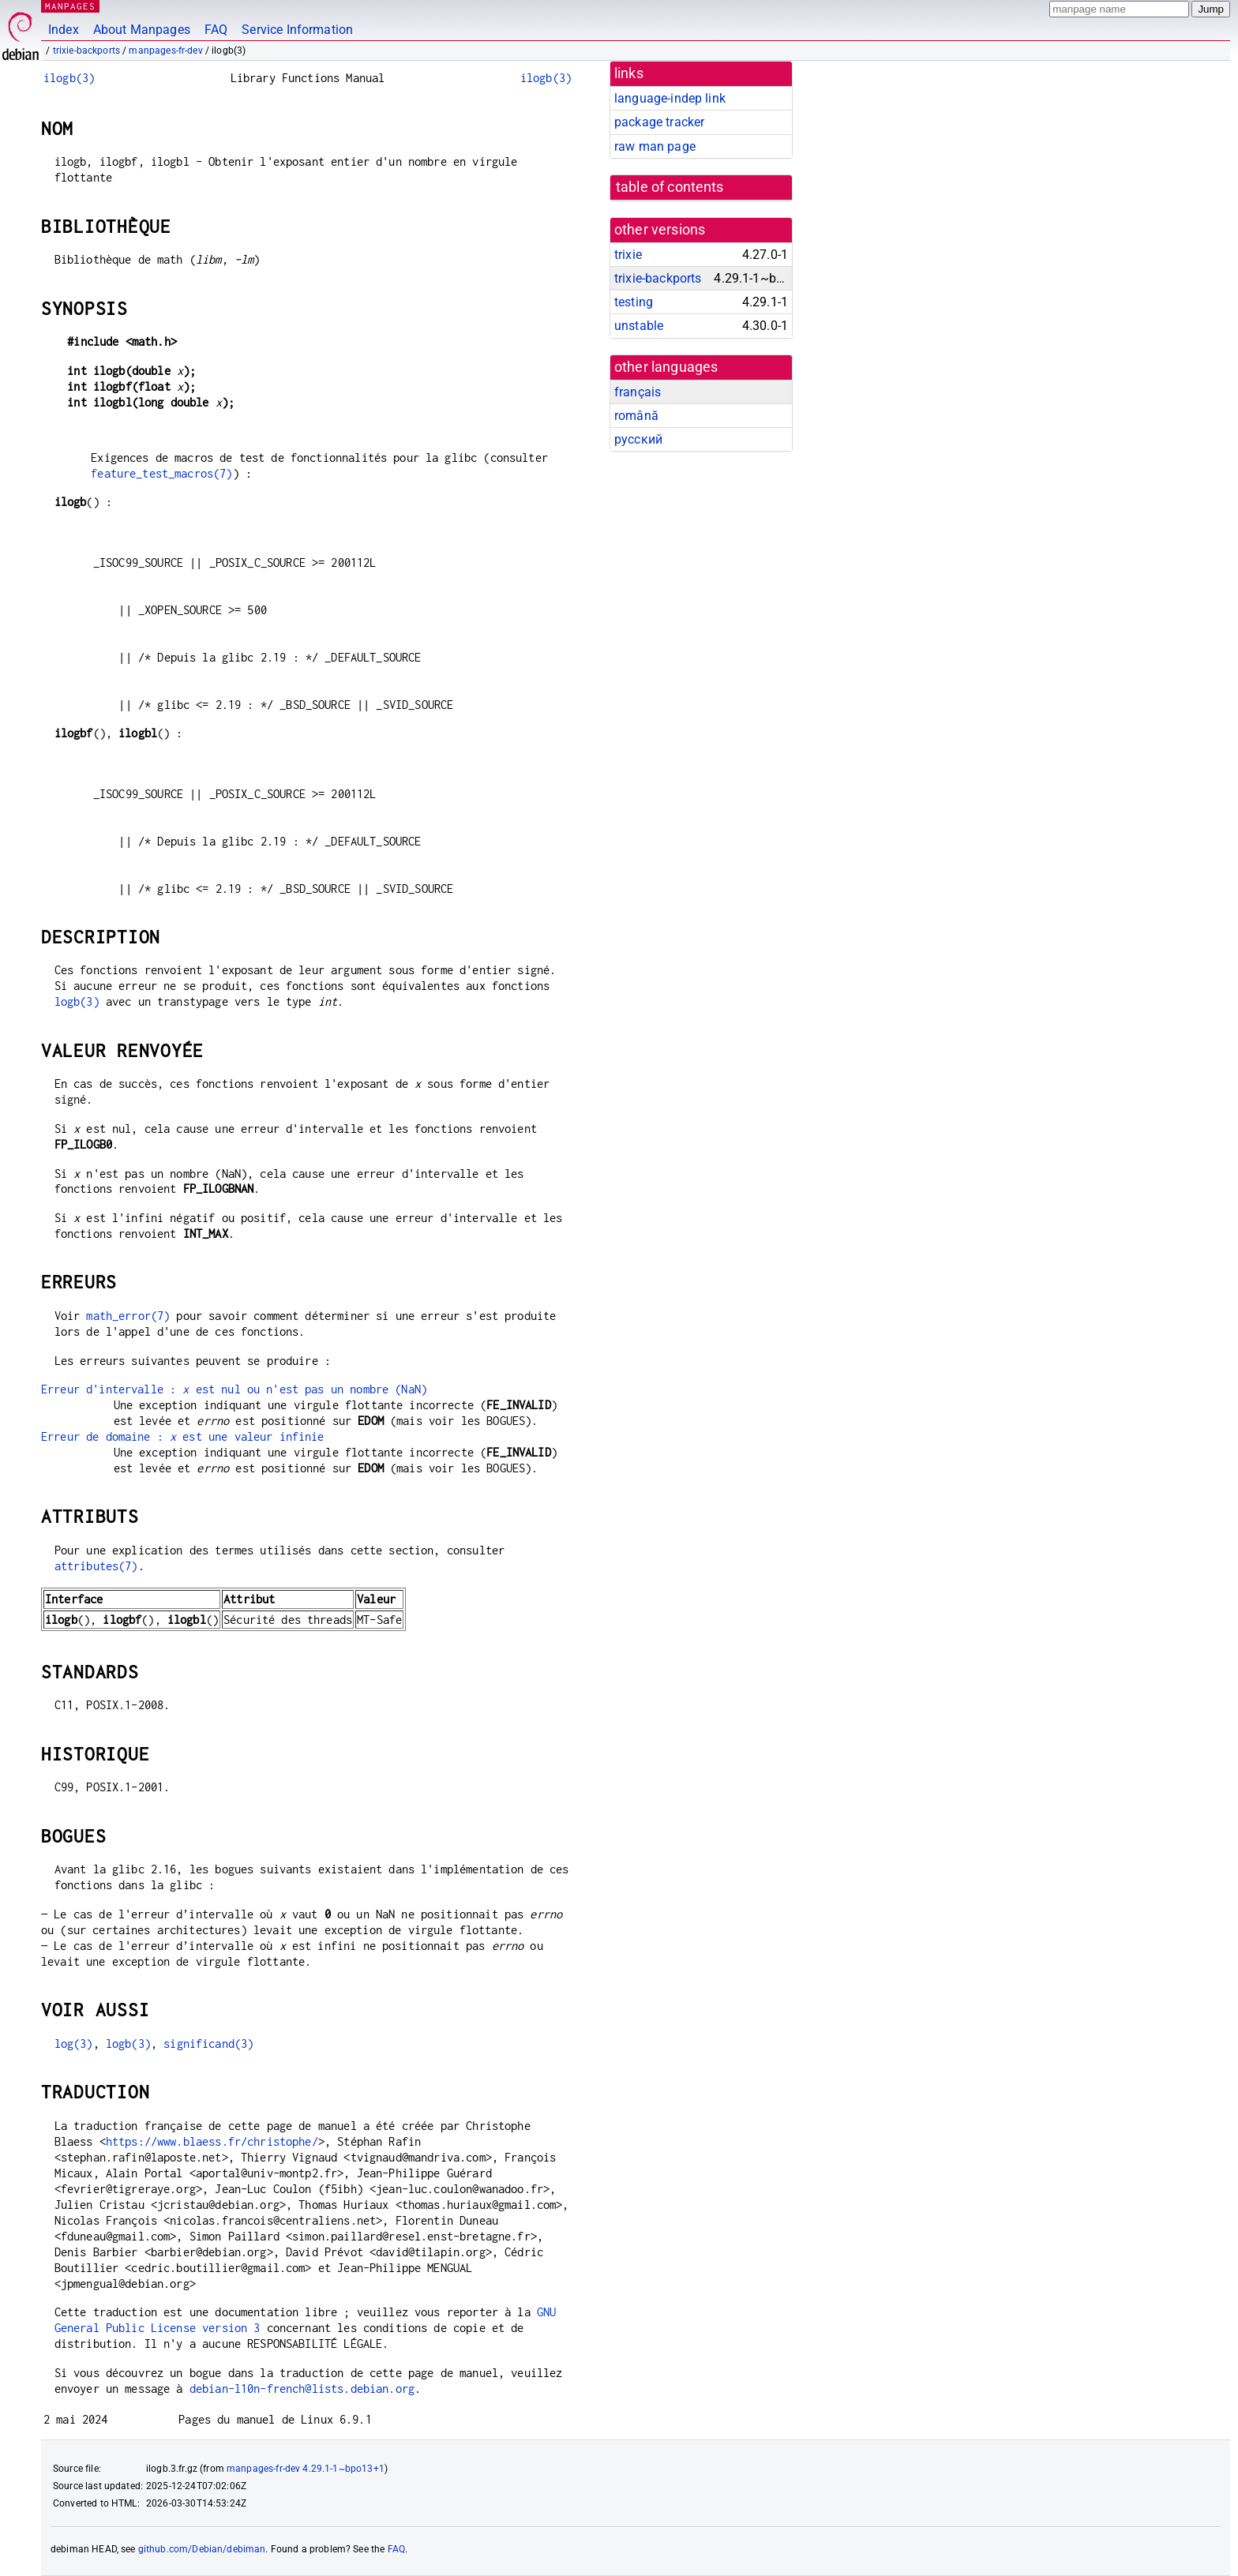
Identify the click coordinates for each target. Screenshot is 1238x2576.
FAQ (215, 29)
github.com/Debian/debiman (202, 2549)
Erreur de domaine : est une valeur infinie (183, 1436)
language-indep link (670, 98)
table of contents (670, 187)
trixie (628, 254)
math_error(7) (128, 1315)
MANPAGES (70, 6)
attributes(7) (96, 1566)
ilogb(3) (69, 77)
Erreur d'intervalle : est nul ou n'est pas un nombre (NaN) (234, 1389)
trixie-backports (86, 50)
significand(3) (208, 2043)
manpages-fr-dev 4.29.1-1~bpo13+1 (306, 2468)
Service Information (297, 29)
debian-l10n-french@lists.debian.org (302, 2388)
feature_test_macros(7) (161, 473)
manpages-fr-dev (165, 50)
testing (633, 301)
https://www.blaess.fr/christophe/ (212, 2141)
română (636, 415)
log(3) (73, 2043)
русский (638, 439)
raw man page (655, 146)
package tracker (659, 121)
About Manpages (141, 29)
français (637, 391)
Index (63, 29)
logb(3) (76, 1001)
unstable (638, 325)
